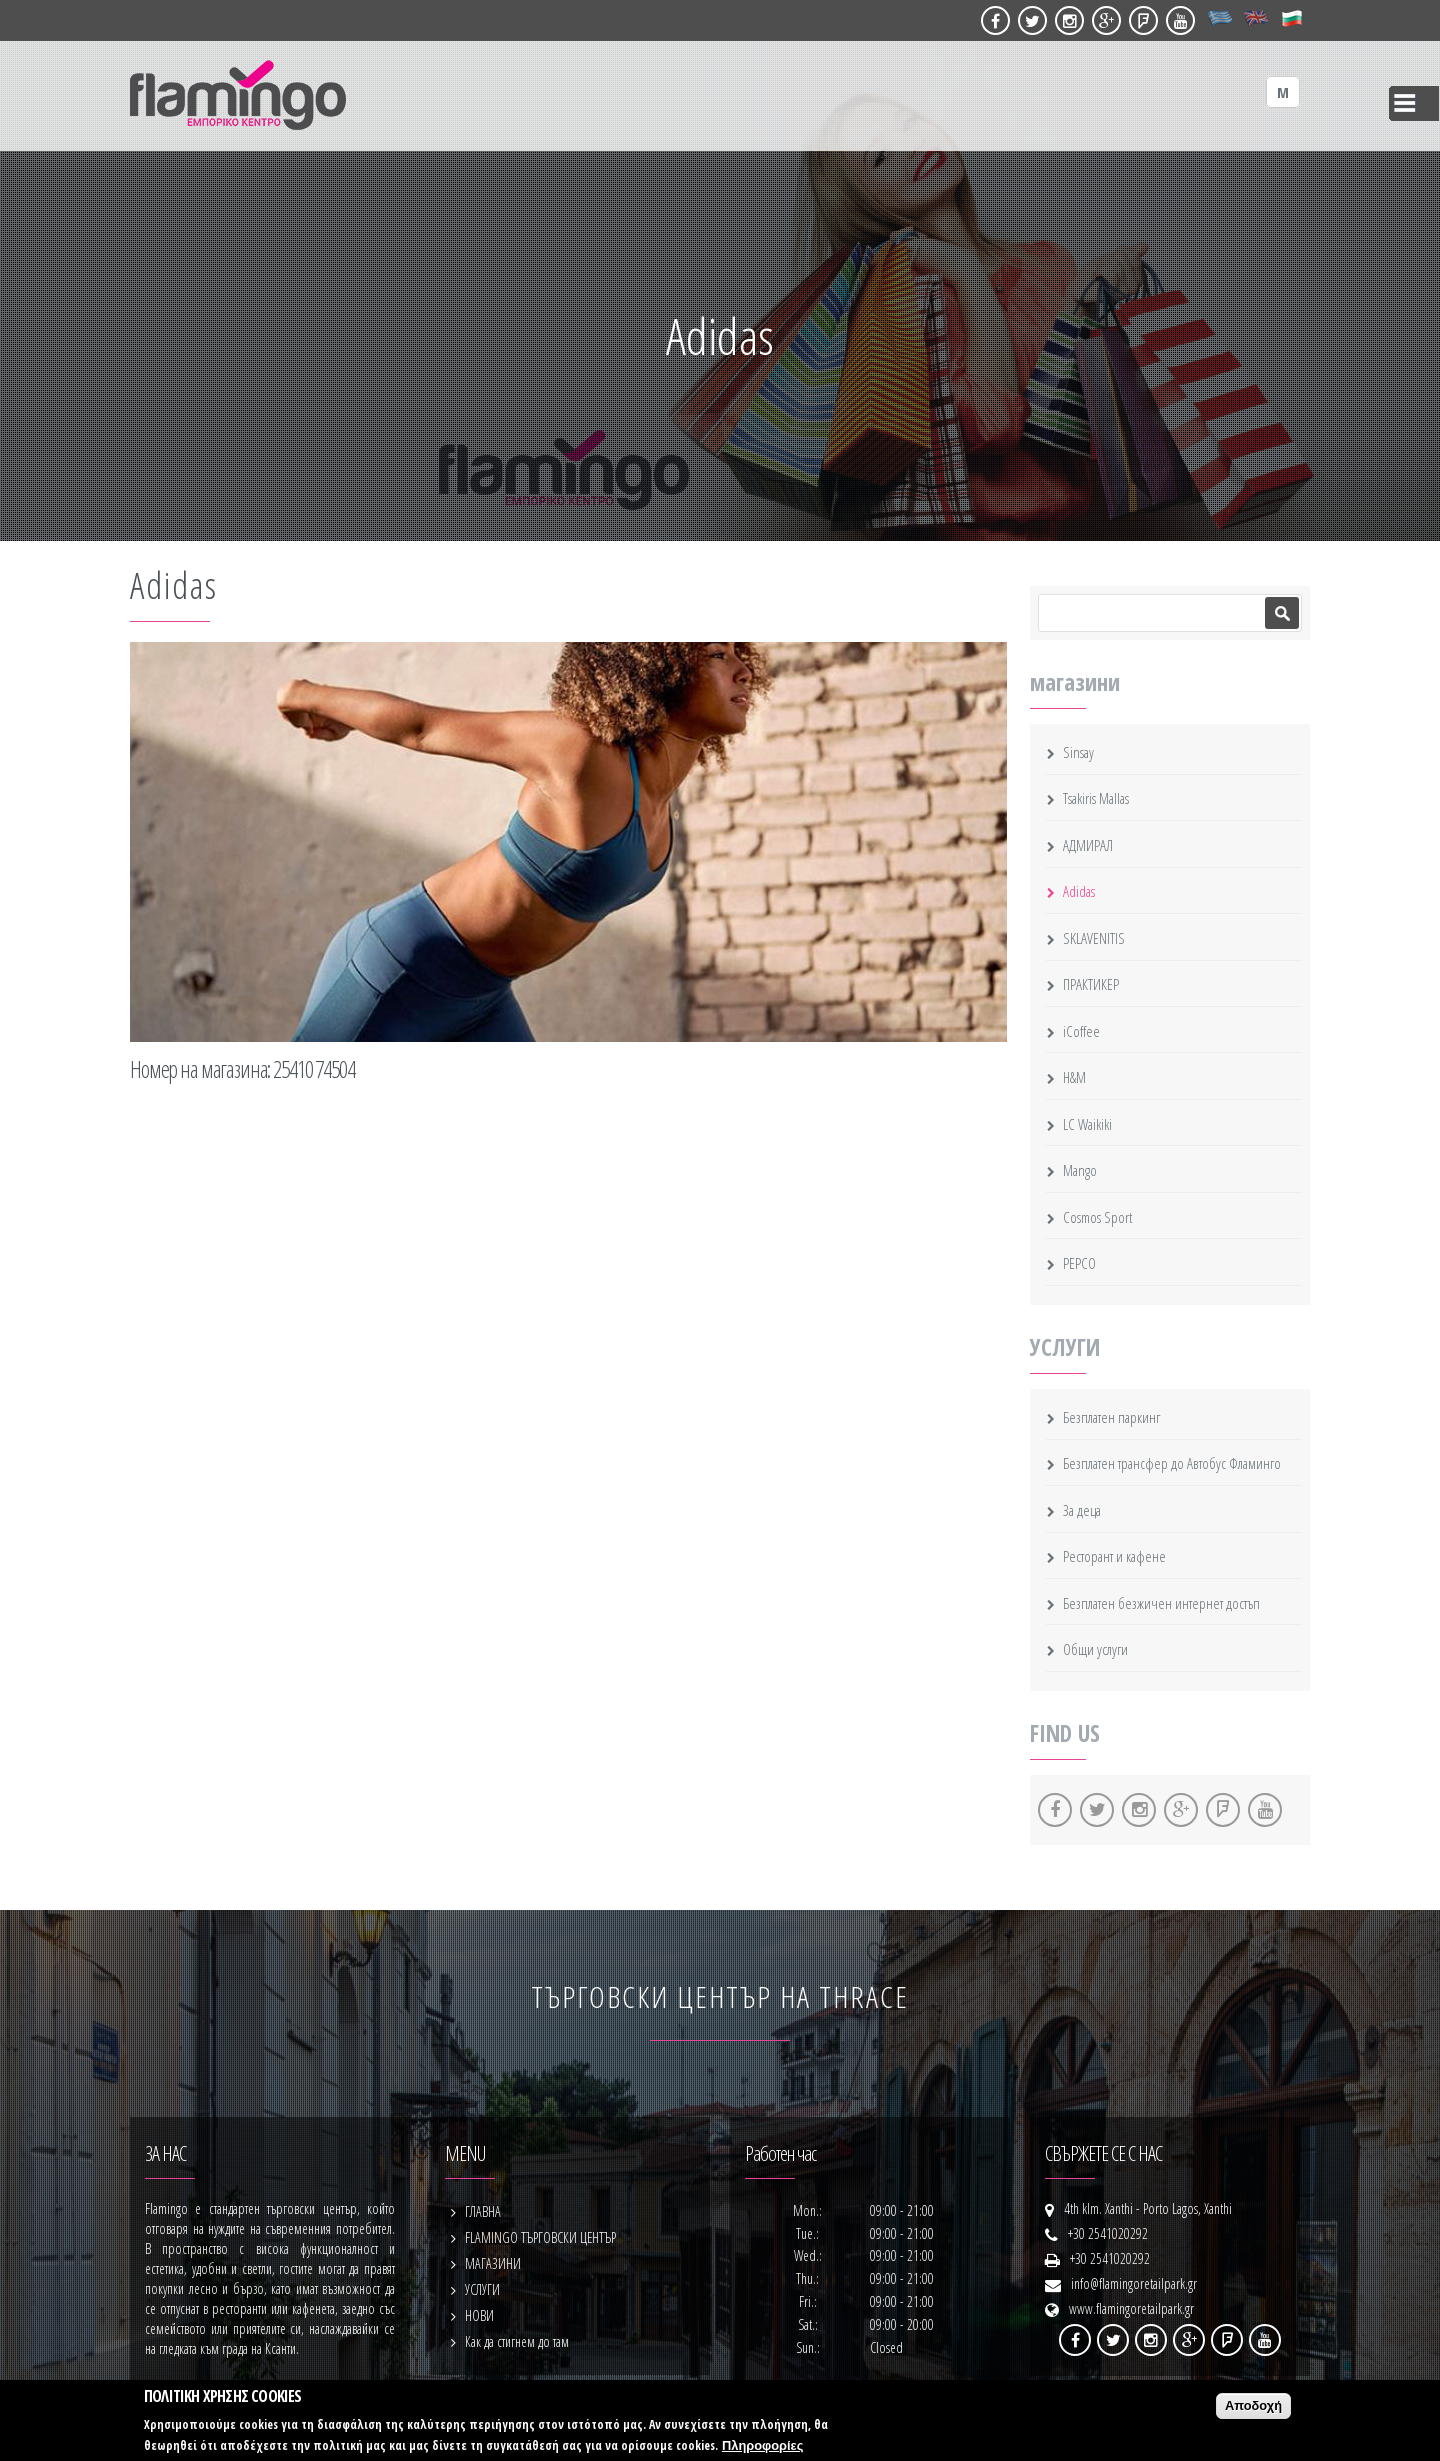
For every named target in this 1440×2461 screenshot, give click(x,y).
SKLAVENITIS (1094, 938)
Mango (1080, 1170)
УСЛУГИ (482, 2289)
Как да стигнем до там (517, 2341)
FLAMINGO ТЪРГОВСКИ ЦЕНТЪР (540, 2237)
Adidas (1079, 891)
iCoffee (1081, 1031)
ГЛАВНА (483, 2211)
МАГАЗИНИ (493, 2263)
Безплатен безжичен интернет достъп (1161, 1603)
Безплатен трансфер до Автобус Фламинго (1172, 1463)
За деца (1082, 1510)
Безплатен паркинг (1111, 1417)
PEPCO (1079, 1263)
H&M (1074, 1077)
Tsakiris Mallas (1096, 798)
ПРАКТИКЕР (1091, 984)
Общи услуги (1095, 1649)
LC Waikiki (1087, 1124)
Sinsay (1078, 752)
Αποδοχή (1253, 2405)
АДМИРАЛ (1088, 845)
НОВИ (479, 2315)
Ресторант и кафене (1114, 1556)
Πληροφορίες (762, 2445)
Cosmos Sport (1097, 1217)
